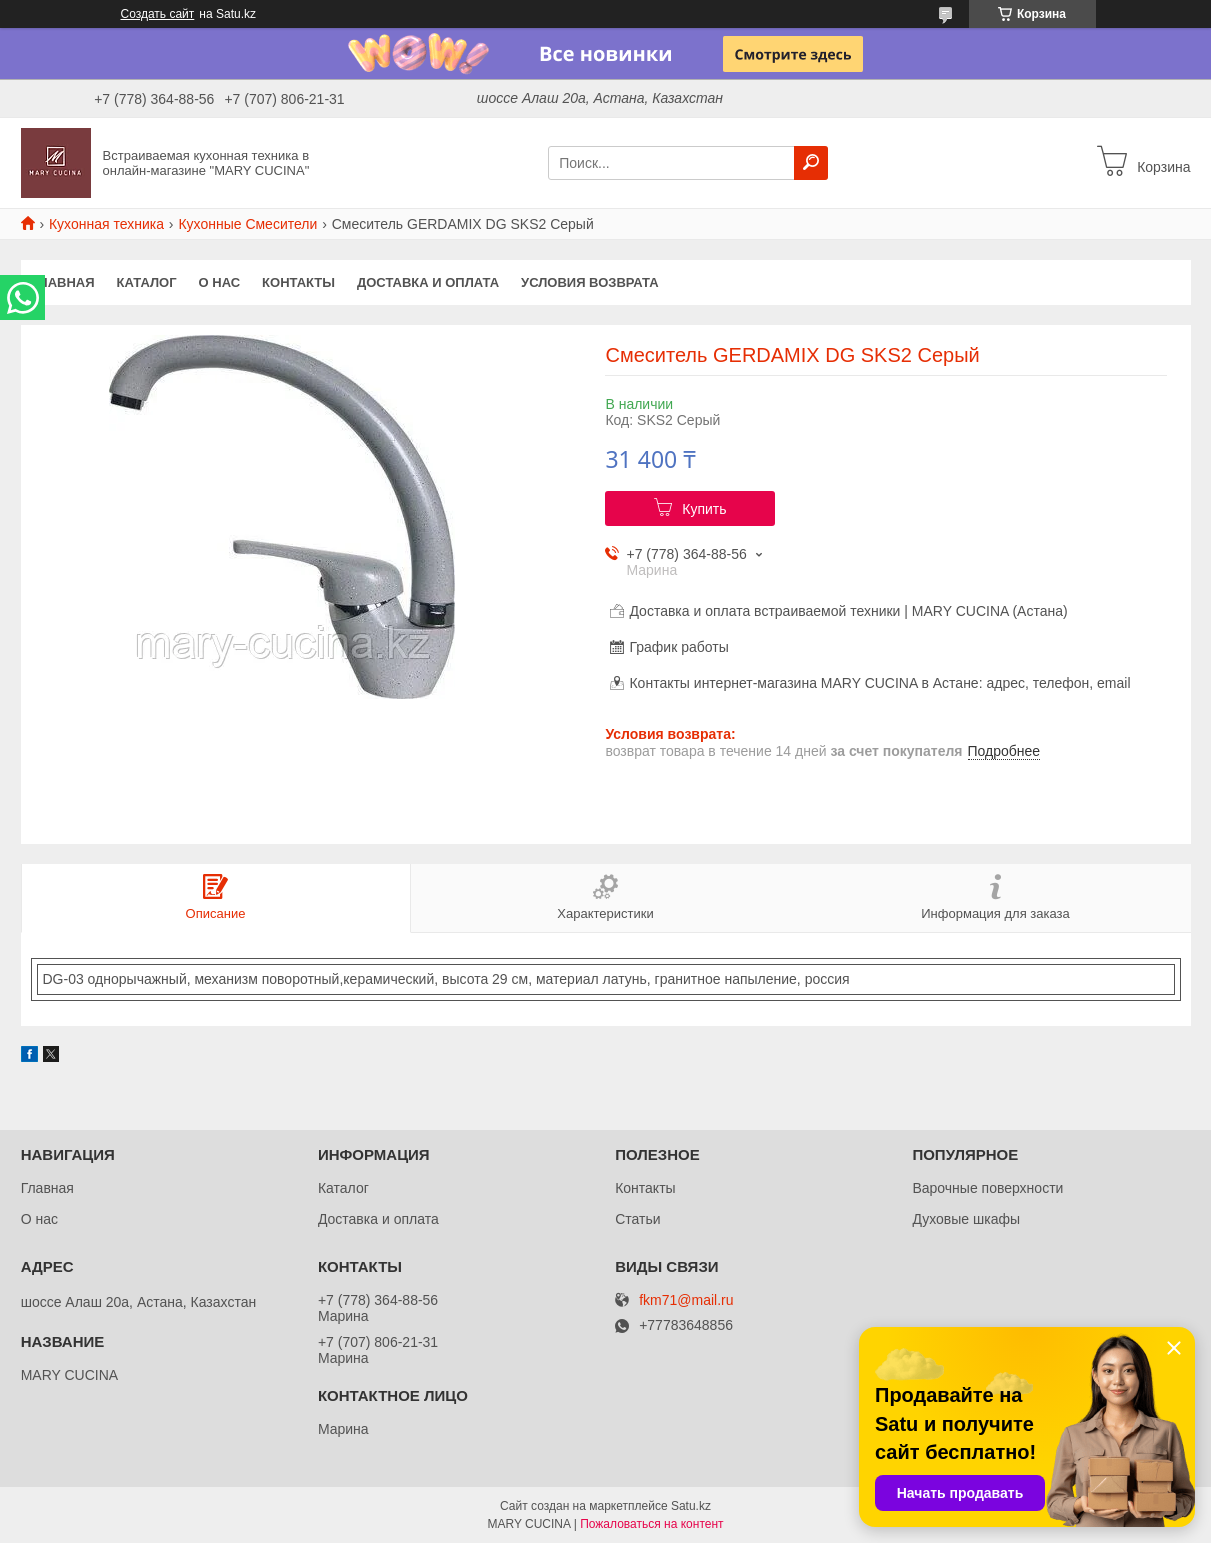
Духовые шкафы (966, 1219)
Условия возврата (590, 282)
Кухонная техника (106, 224)
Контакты (298, 282)
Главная (63, 282)
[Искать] (811, 163)
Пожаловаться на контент (651, 1524)
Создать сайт (158, 14)
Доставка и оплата (428, 282)
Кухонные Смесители (247, 224)
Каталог (147, 282)
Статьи (637, 1219)
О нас (220, 282)
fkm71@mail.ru (686, 1300)
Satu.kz (691, 1506)
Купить (704, 509)
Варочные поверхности (987, 1188)
